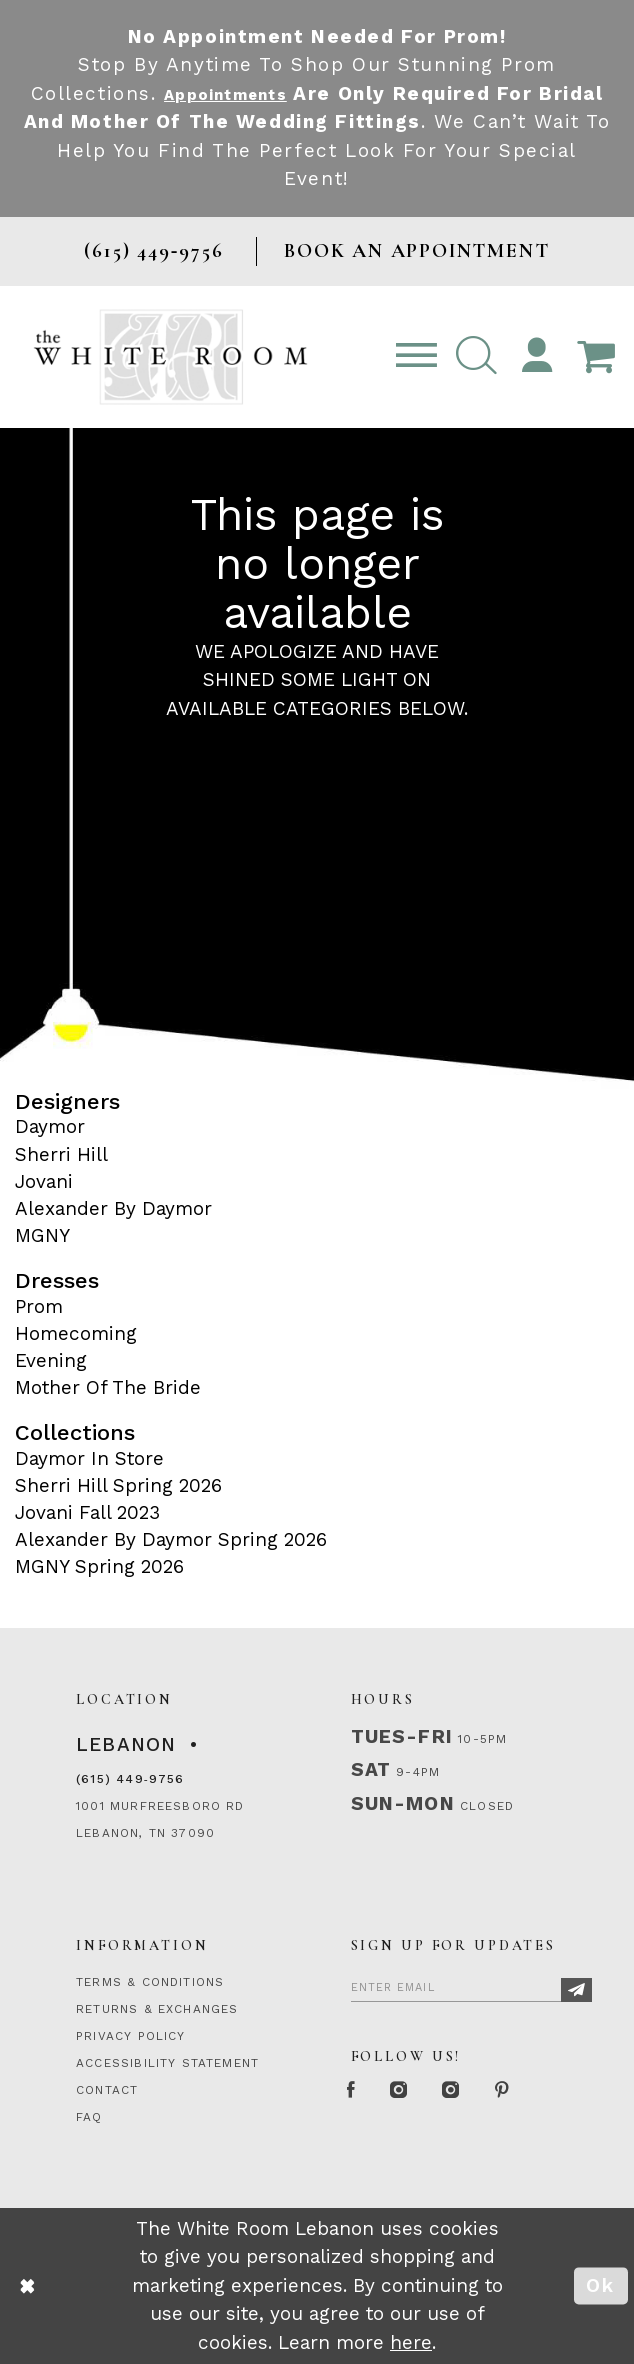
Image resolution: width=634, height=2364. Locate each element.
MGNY (42, 1235)
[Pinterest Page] (545, 2092)
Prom (39, 1306)
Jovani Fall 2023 (87, 1512)
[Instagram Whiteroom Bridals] (482, 2092)
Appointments (261, 93)
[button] (477, 357)
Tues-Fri (402, 1736)
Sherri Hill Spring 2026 (118, 1485)
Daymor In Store (89, 1458)
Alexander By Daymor (113, 1208)
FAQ (89, 2117)
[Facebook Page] (357, 2092)
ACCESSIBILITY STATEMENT (167, 2063)
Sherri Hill (61, 1154)
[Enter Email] (471, 1985)
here (411, 2342)
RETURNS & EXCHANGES (157, 2009)
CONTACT (107, 2090)
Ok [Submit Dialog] (600, 2285)
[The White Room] (170, 357)
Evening (51, 1360)
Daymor (50, 1126)
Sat (371, 1769)
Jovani (44, 1181)
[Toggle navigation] (416, 357)
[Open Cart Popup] (595, 357)
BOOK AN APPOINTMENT (416, 250)
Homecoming (76, 1333)
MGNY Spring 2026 (99, 1566)
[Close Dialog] (27, 2286)
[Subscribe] (576, 1990)
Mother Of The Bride (108, 1387)
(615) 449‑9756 (130, 1779)
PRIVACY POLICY (131, 2036)
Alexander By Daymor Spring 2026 (171, 1539)
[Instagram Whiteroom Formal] (416, 2092)
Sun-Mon (403, 1803)
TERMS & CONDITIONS (150, 1982)
